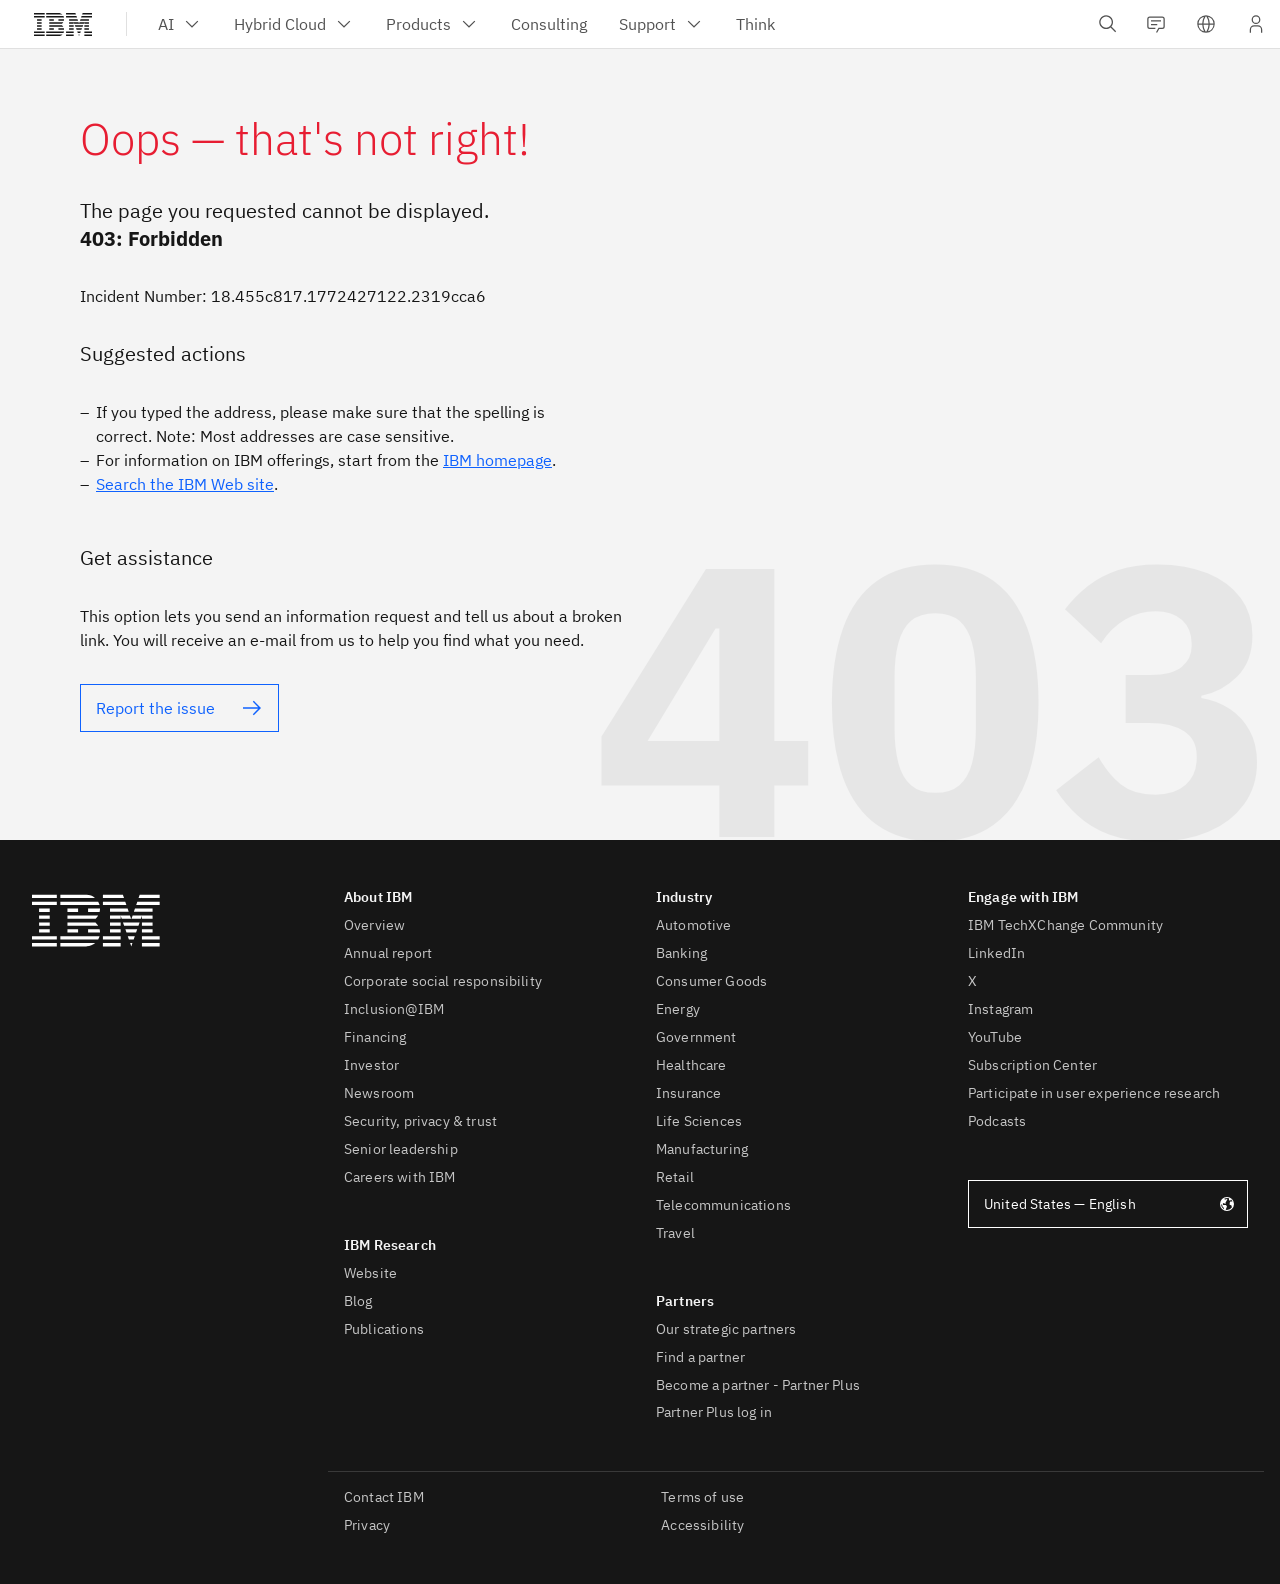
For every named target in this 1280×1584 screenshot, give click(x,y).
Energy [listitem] (678, 1009)
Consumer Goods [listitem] (711, 981)
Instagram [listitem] (1000, 1009)
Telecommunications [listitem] (723, 1205)
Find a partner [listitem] (700, 1357)
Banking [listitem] (681, 953)
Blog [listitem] (358, 1301)
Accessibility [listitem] (702, 1525)
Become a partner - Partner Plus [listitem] (758, 1385)
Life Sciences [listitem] (699, 1121)
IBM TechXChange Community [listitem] (1065, 925)
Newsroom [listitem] (379, 1093)
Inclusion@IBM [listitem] (394, 1009)
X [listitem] (972, 981)
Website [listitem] (370, 1273)
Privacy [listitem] (367, 1525)
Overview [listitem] (374, 925)
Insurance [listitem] (688, 1093)
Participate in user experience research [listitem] (1094, 1093)
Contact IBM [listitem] (384, 1497)
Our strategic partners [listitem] (726, 1329)
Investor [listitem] (371, 1065)
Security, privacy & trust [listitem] (420, 1121)
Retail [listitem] (675, 1177)
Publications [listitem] (384, 1329)
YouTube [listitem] (995, 1037)
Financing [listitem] (375, 1037)
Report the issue (155, 708)
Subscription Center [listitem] (1032, 1065)
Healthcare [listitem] (691, 1065)
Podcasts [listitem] (997, 1121)
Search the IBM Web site (185, 484)
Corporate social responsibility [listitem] (443, 981)
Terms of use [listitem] (702, 1497)
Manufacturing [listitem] (702, 1149)
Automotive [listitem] (694, 925)
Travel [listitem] (675, 1233)
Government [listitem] (696, 1037)
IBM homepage (497, 460)
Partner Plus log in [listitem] (714, 1412)
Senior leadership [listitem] (401, 1149)
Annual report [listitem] (388, 953)
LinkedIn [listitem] (996, 953)
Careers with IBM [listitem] (400, 1177)
